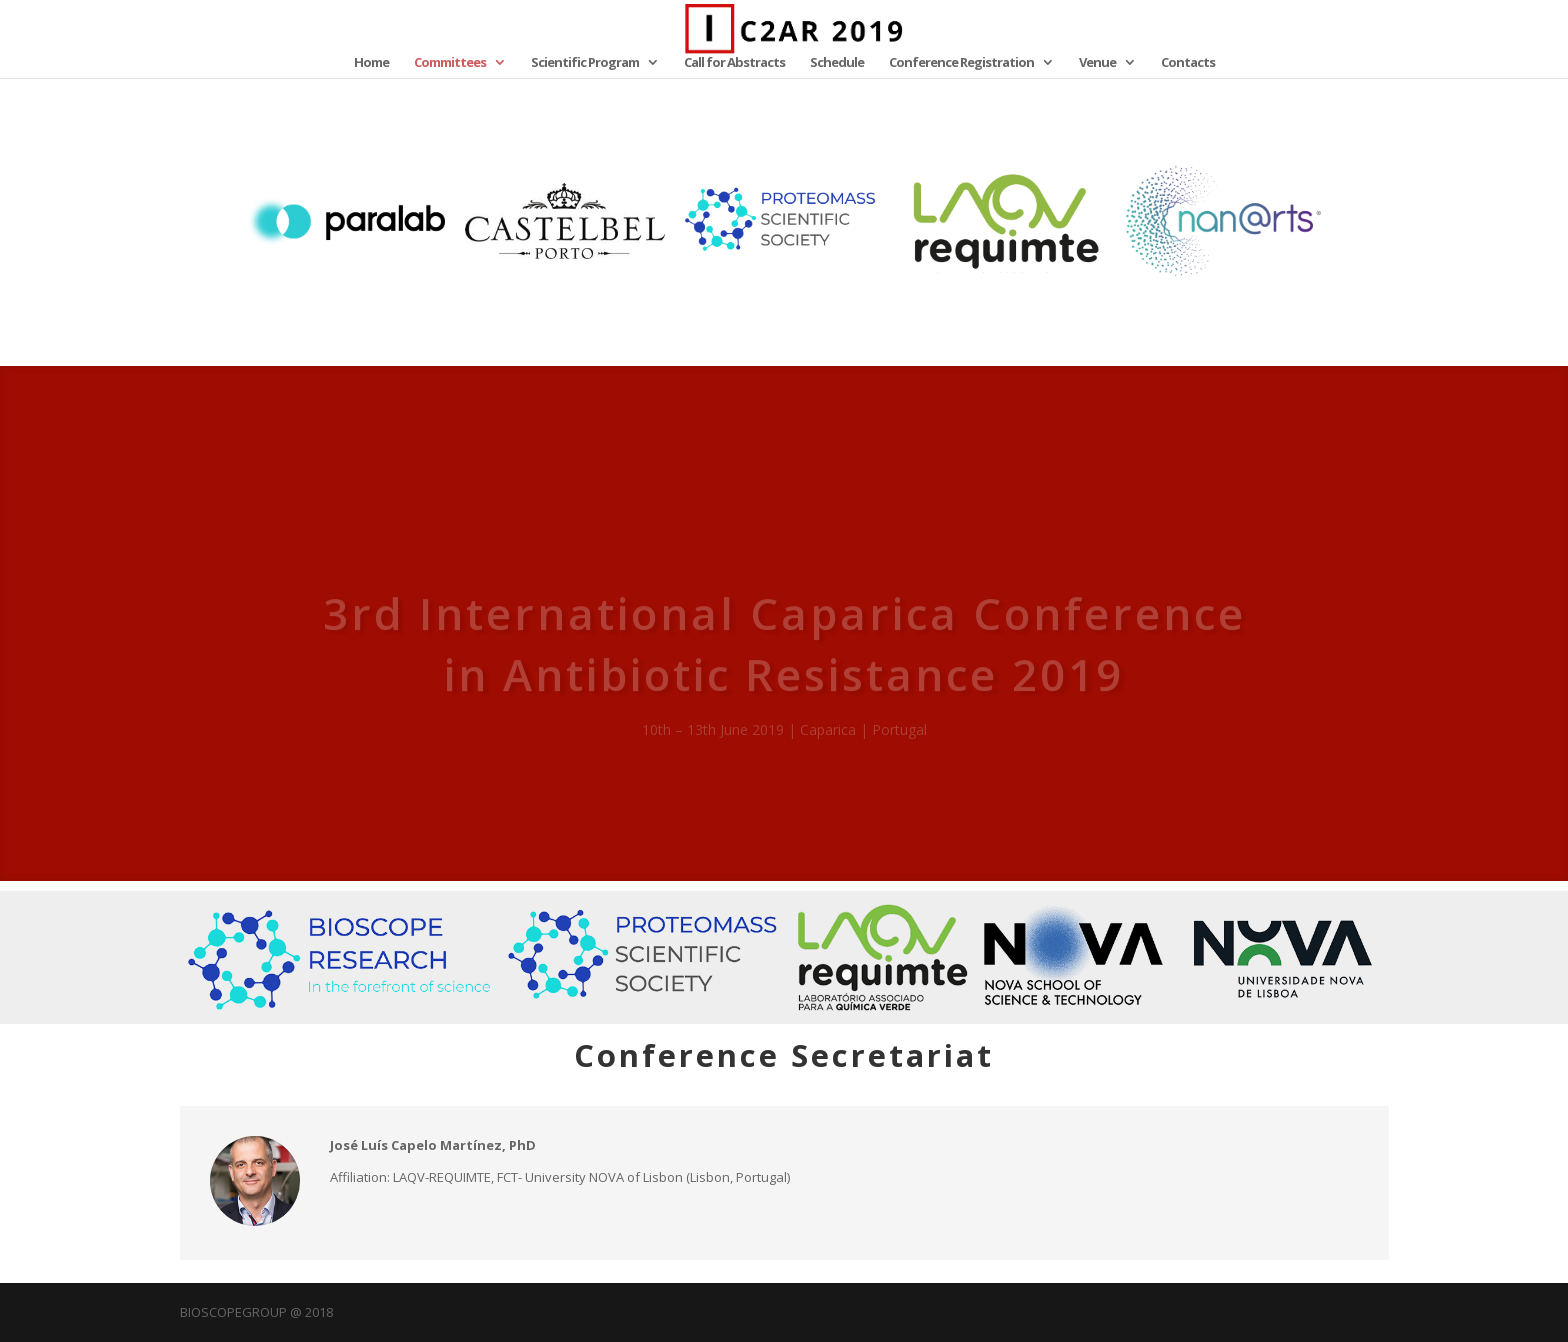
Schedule (837, 63)
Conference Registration (961, 63)
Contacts (1188, 63)
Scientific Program (585, 63)
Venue (1097, 63)
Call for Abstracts (734, 63)
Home (371, 63)
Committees (450, 63)
